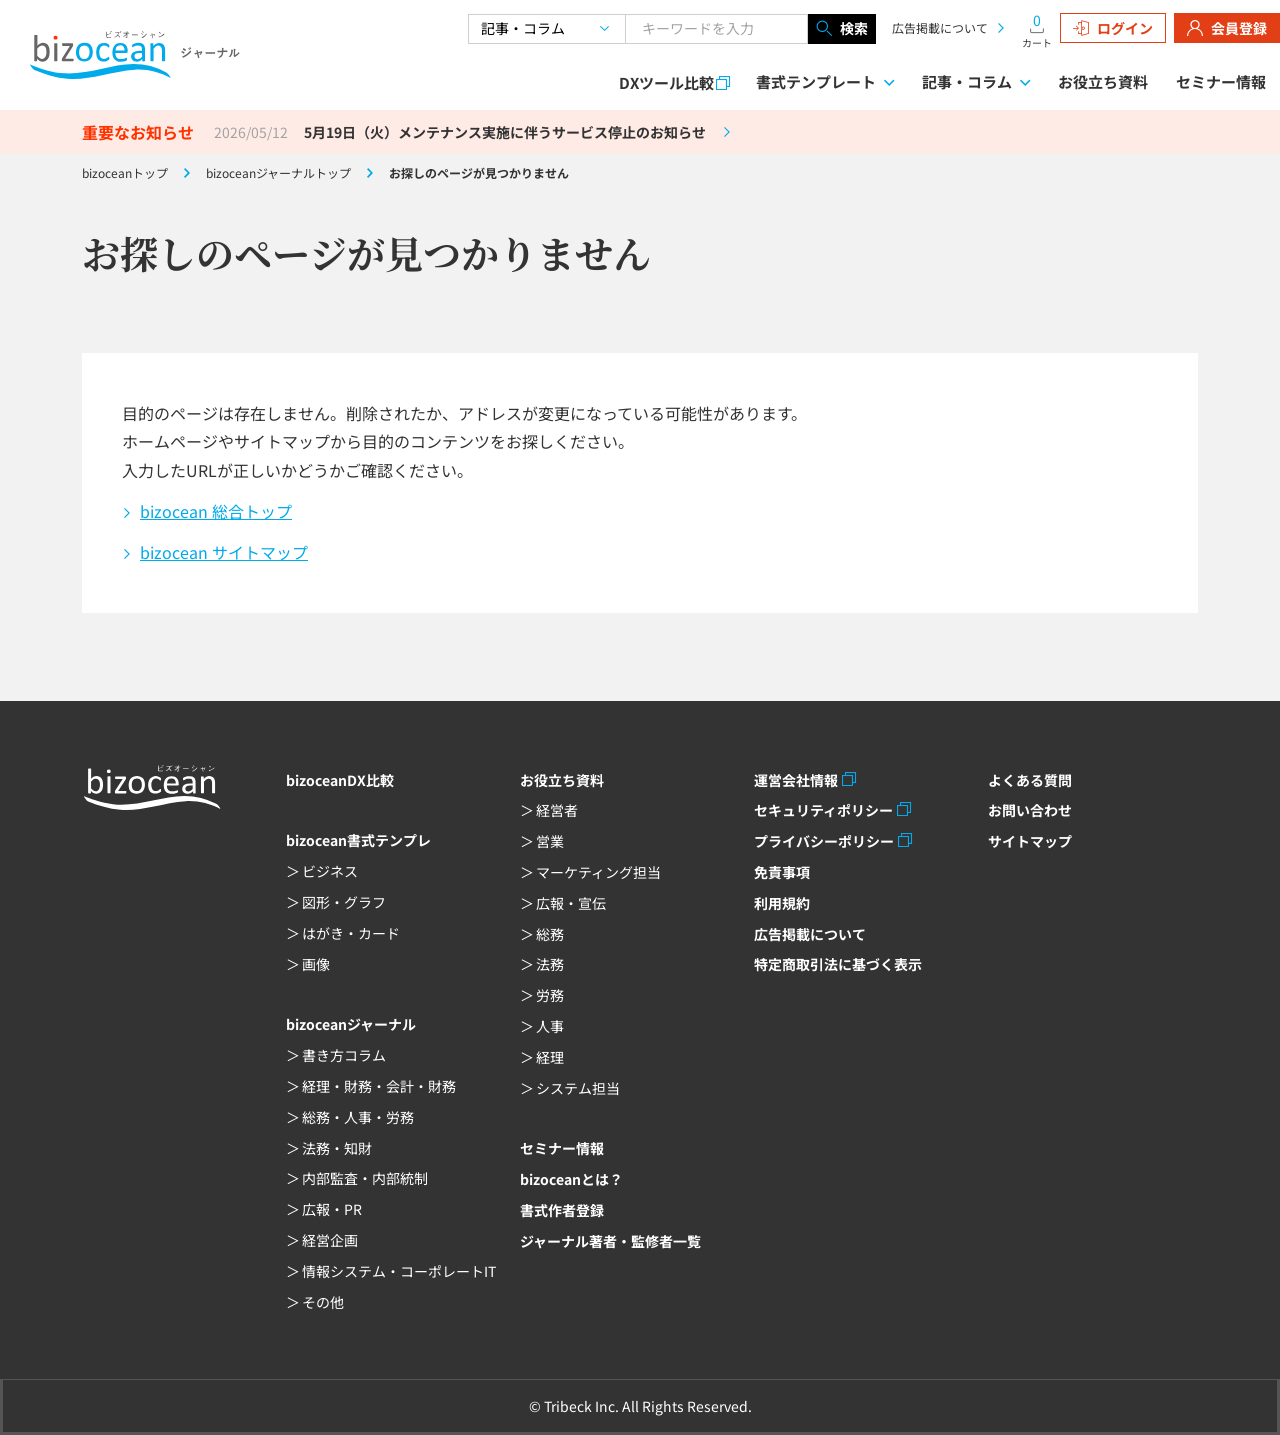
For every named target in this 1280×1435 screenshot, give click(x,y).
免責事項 (782, 872)
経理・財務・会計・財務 (379, 1086)
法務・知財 (337, 1148)
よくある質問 (1030, 780)
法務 (550, 964)
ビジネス (330, 871)
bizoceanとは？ (571, 1179)
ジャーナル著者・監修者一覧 (610, 1241)
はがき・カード (351, 933)
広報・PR (332, 1209)
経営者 (557, 810)
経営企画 (330, 1240)
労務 (550, 995)
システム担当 (578, 1088)
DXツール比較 (666, 82)
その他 (323, 1302)
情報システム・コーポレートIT (399, 1271)
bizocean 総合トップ (216, 511)
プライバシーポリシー (824, 841)
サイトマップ (1030, 841)
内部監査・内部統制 (365, 1178)
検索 (842, 29)
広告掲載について (940, 27)
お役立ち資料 (1103, 81)
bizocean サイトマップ (224, 552)
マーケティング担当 (598, 872)
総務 (550, 934)
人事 (550, 1026)
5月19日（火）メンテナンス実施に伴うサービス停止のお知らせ (505, 132)
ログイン (1113, 28)
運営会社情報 (796, 780)
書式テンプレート (816, 81)
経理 (550, 1057)
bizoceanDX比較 (340, 780)
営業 (550, 841)
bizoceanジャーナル (351, 1024)
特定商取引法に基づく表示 (838, 964)
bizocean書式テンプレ (358, 840)
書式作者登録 (562, 1210)
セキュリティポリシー (823, 810)
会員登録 (1227, 28)
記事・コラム (967, 81)
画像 (316, 964)
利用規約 (782, 903)
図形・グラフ (344, 902)
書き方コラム (344, 1055)
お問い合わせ (1030, 810)
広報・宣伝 (571, 903)
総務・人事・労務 (358, 1117)
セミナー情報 (1221, 81)
